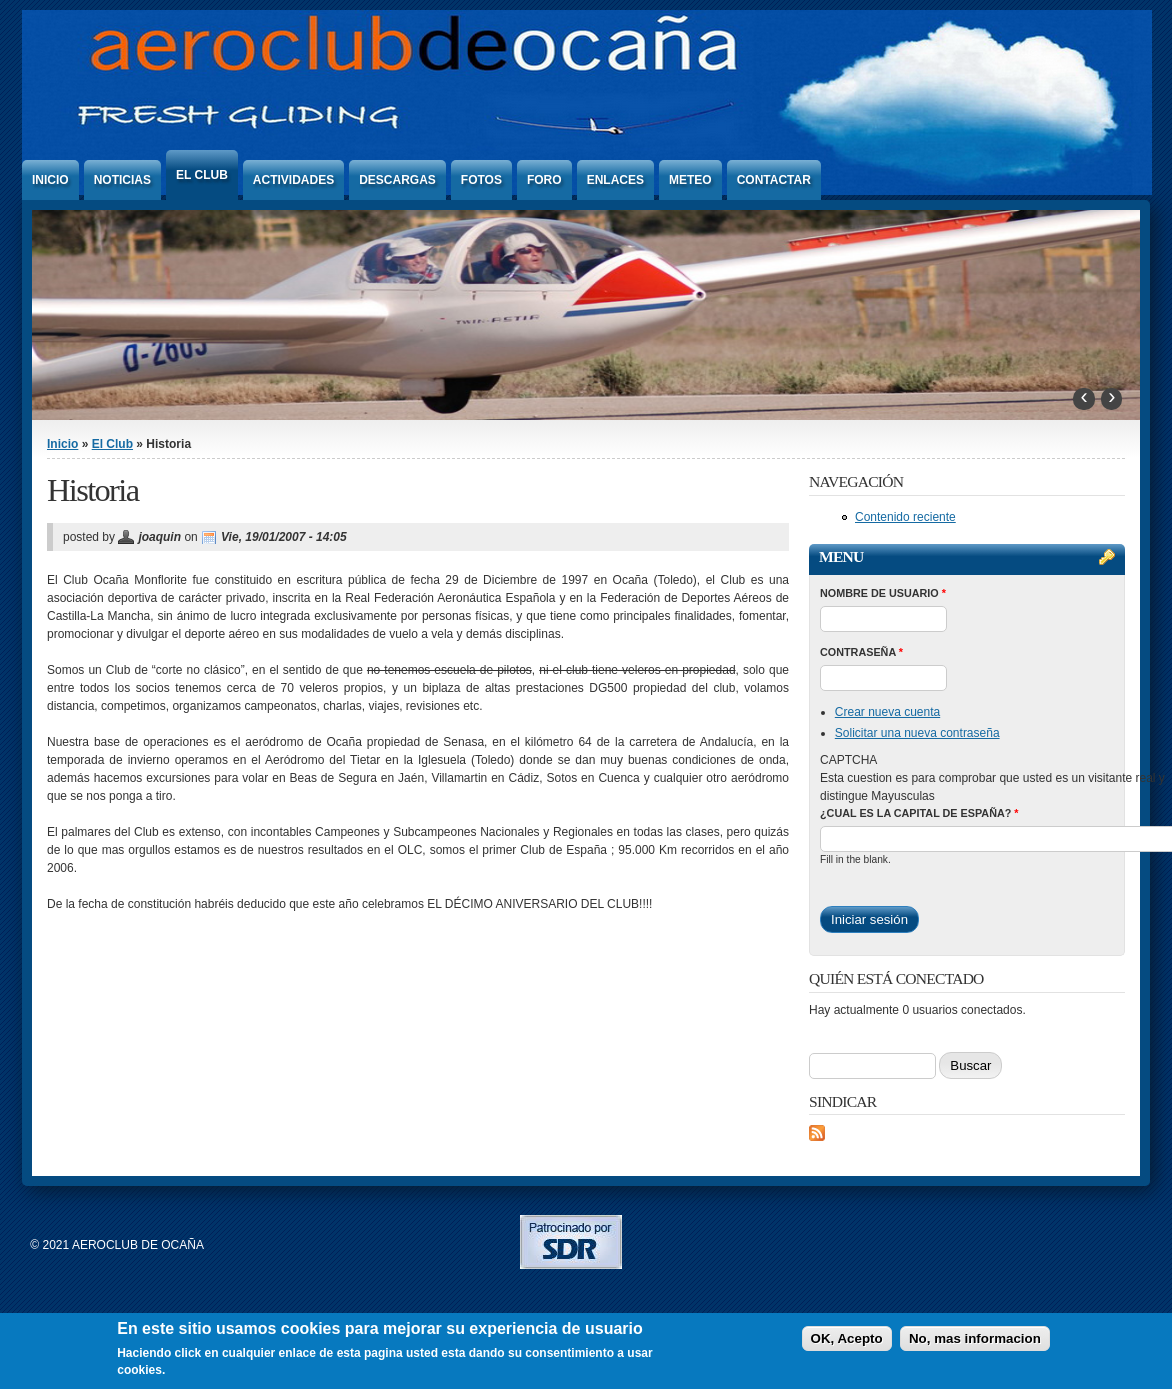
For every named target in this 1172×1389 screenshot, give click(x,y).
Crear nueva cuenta (887, 712)
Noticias (122, 180)
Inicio (50, 180)
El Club (202, 175)
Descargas (397, 180)
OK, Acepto (847, 1338)
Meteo (690, 180)
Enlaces (615, 180)
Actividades (293, 180)
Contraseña (861, 652)
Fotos (481, 180)
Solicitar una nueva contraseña (917, 733)
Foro (544, 180)
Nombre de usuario (883, 593)
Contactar (774, 180)
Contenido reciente (905, 517)
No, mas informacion (975, 1338)
